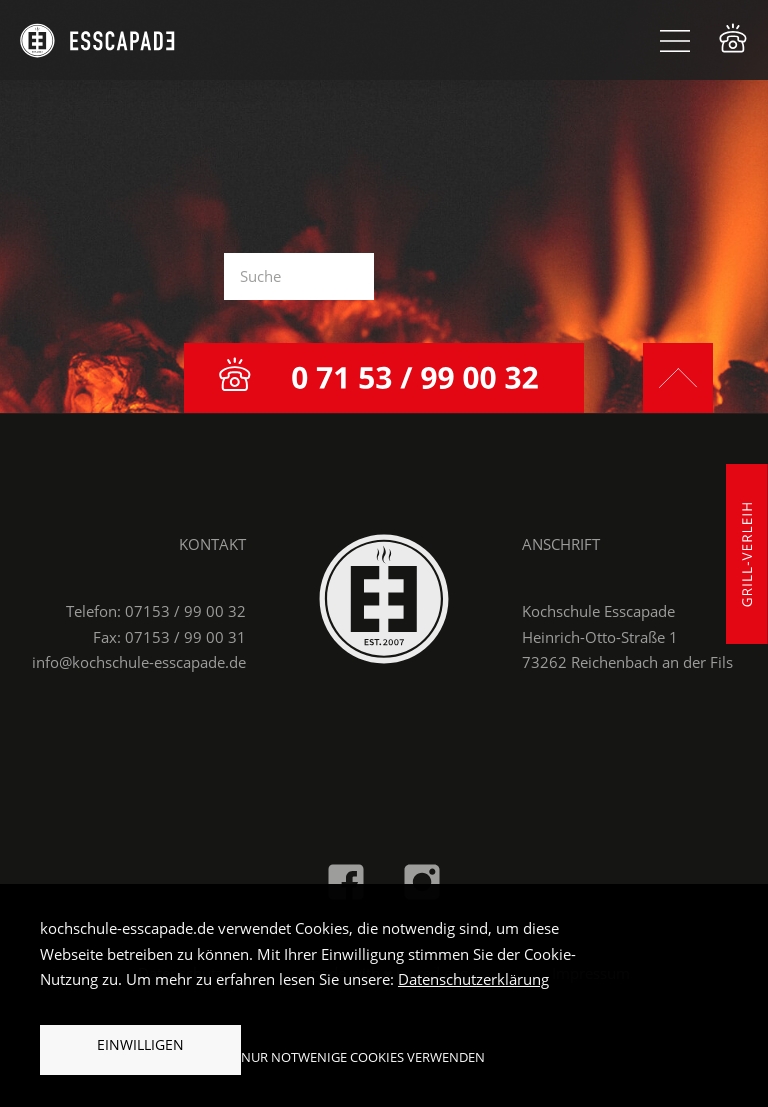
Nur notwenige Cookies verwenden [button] (363, 1057)
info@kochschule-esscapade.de (139, 662)
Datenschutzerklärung (473, 979)
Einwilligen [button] (140, 1044)
